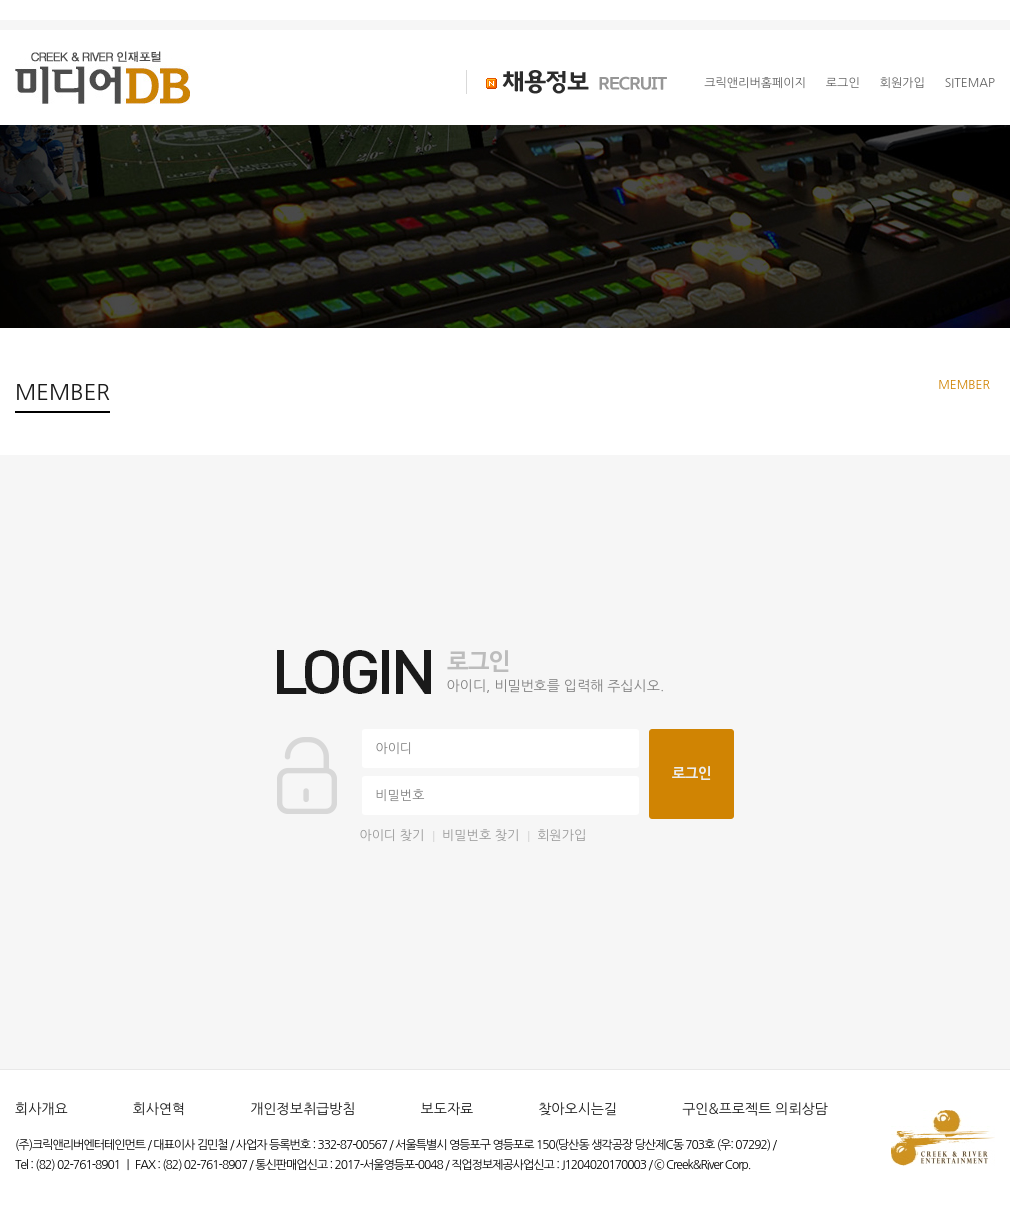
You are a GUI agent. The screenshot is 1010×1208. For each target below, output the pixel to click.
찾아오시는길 (577, 1109)
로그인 (843, 83)
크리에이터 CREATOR (319, 82)
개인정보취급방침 (302, 1109)
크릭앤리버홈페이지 (755, 83)
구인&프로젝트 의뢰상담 (755, 1109)
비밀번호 (400, 795)
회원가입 (902, 83)
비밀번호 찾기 (480, 835)
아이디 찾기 (392, 835)
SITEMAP (970, 83)
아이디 (394, 748)
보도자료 (447, 1109)
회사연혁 (159, 1109)
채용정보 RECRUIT (567, 82)
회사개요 (41, 1109)
